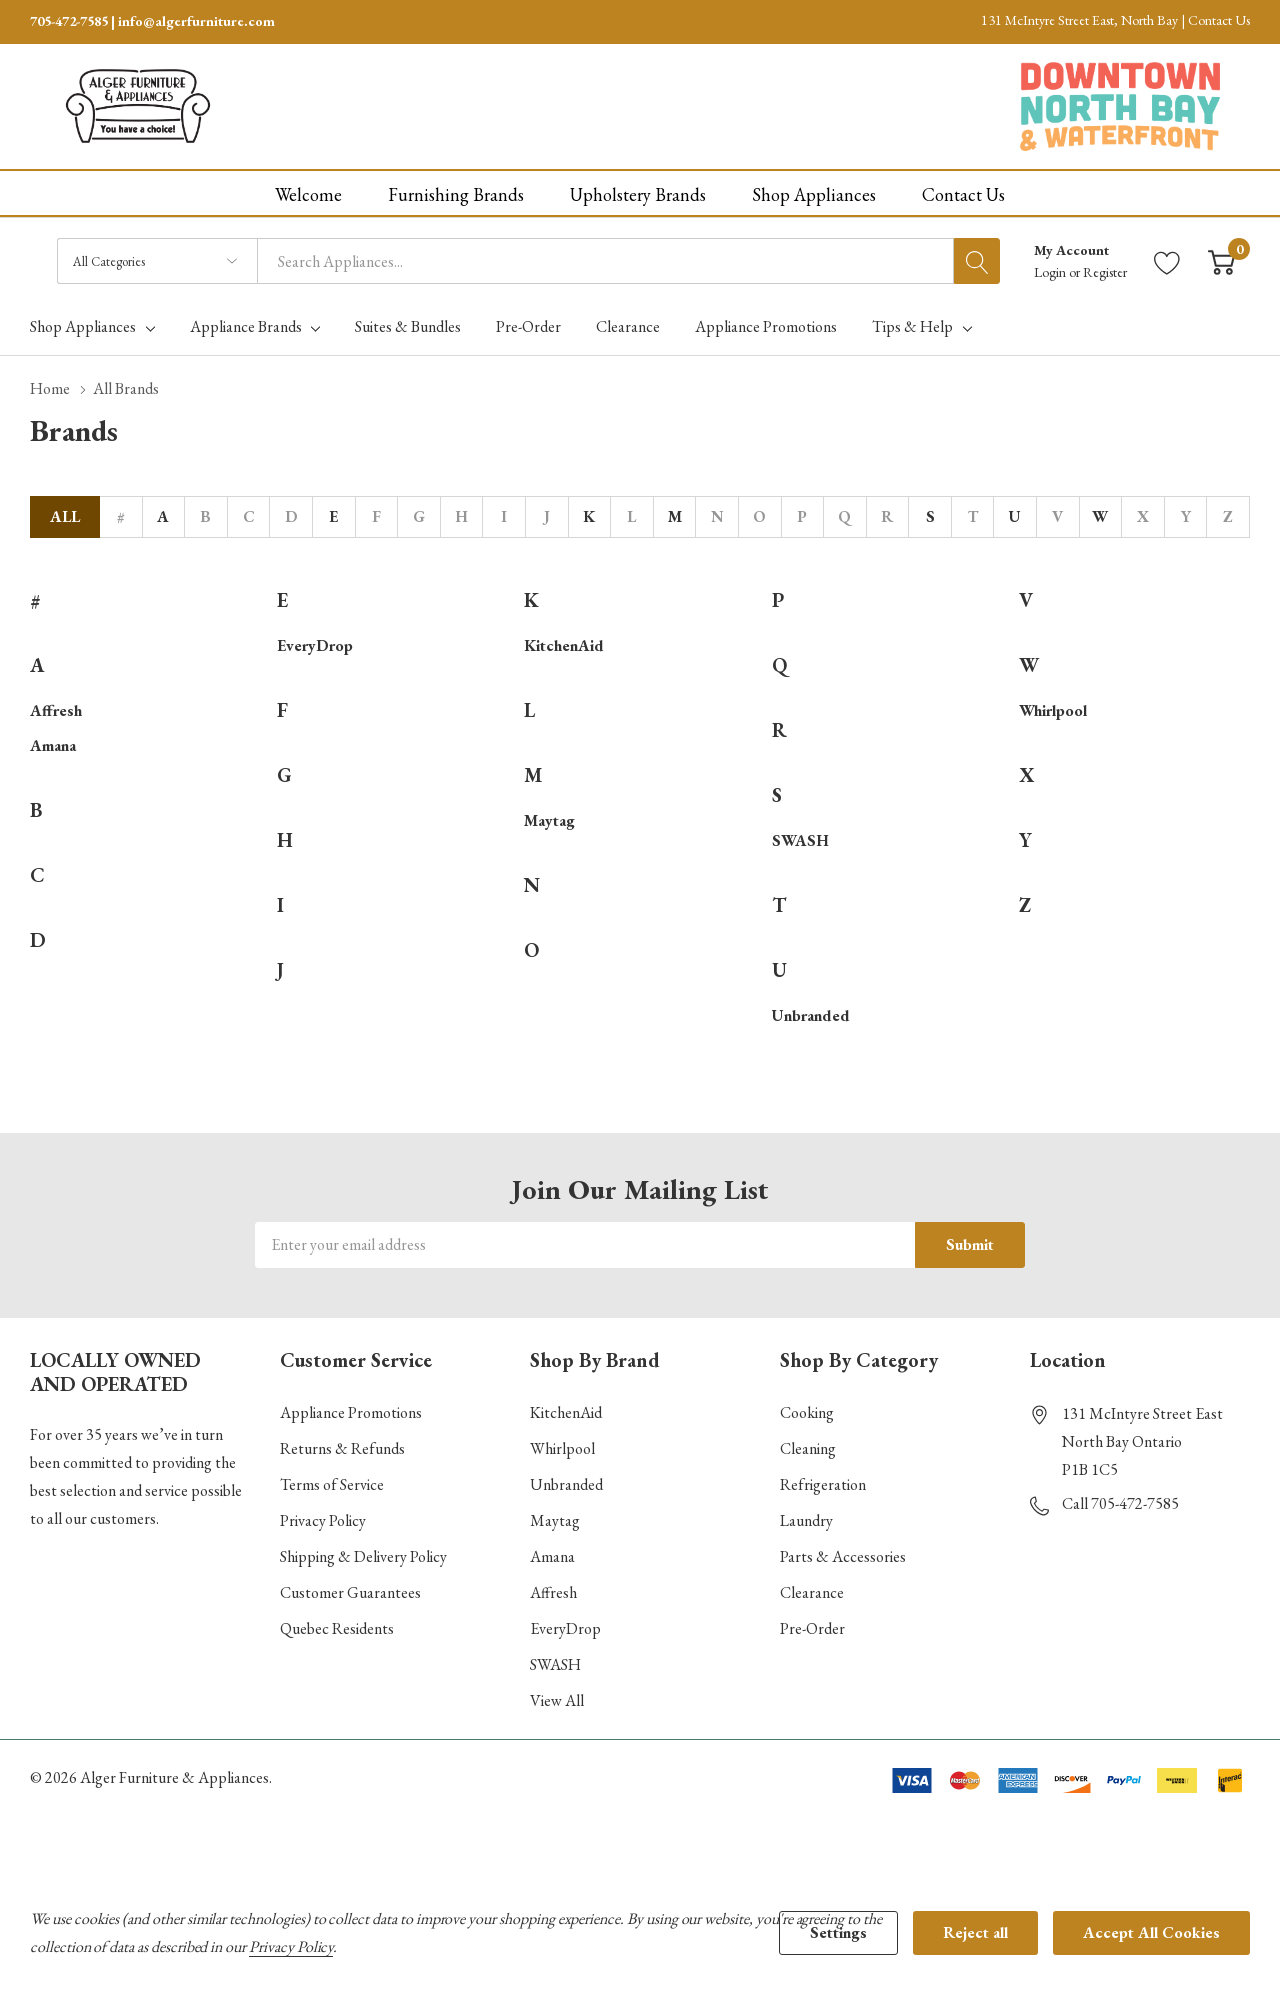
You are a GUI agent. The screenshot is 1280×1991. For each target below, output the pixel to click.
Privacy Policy (323, 1520)
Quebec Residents (337, 1628)
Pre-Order (812, 1628)
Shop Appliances (83, 327)
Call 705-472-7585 (1120, 1503)
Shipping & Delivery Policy (363, 1556)
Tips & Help (912, 327)
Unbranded (811, 1015)
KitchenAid (564, 645)
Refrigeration (823, 1484)
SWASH (800, 840)
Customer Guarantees (350, 1592)
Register (1105, 272)
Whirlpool (1053, 710)
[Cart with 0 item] (1221, 261)
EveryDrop (315, 645)
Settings (838, 1932)
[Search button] (977, 261)
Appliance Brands (246, 327)
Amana (53, 745)
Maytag (549, 820)
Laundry (806, 1520)
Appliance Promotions (351, 1412)
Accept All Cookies (1151, 1932)
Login (1051, 272)
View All (557, 1700)
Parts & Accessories (843, 1556)
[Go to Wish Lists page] (1167, 261)
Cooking (807, 1412)
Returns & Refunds (342, 1448)
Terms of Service (332, 1484)
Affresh (56, 710)
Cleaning (808, 1448)
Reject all (975, 1932)
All (65, 516)
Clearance (812, 1592)
